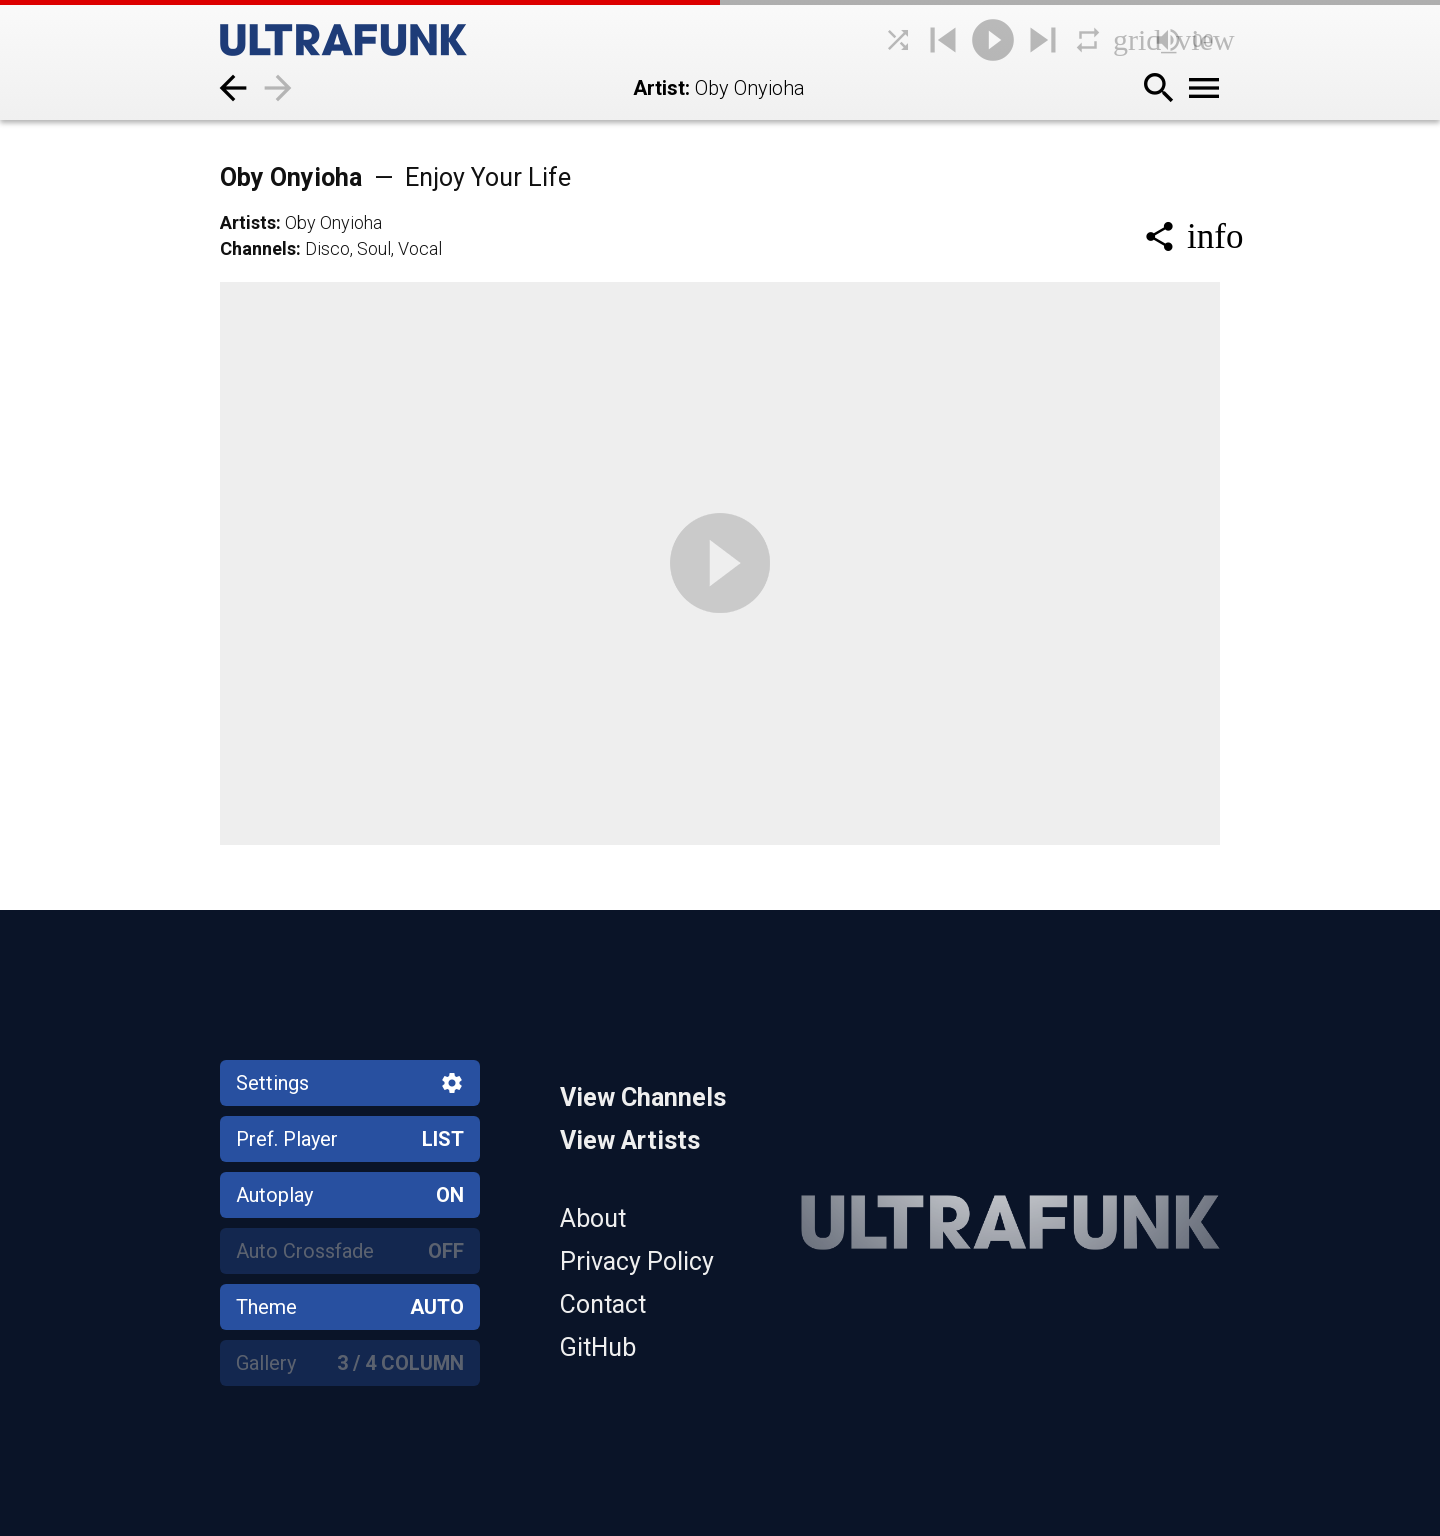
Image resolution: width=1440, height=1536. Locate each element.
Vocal (420, 248)
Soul (374, 248)
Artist (659, 88)
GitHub (598, 1347)
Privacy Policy (637, 1261)
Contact (603, 1304)
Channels (258, 248)
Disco (327, 248)
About (593, 1218)
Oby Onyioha (395, 177)
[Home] (390, 40)
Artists (248, 222)
